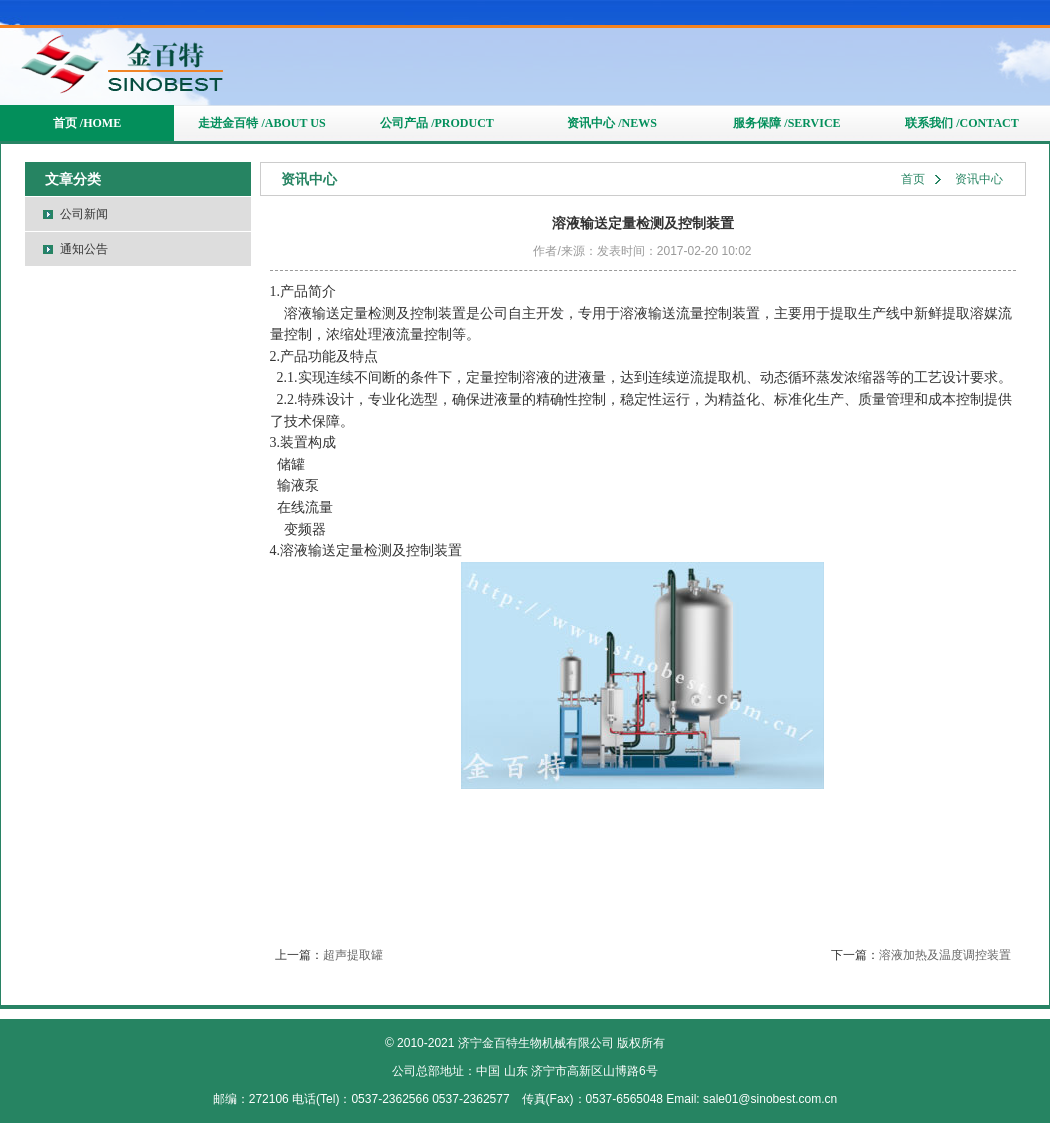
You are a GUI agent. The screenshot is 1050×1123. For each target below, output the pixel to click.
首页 (913, 179)
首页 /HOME (87, 123)
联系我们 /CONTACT (961, 123)
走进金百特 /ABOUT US (261, 123)
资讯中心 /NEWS (612, 123)
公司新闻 (84, 214)
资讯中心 (979, 179)
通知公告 (84, 249)
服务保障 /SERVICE (786, 123)
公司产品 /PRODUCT (437, 123)
